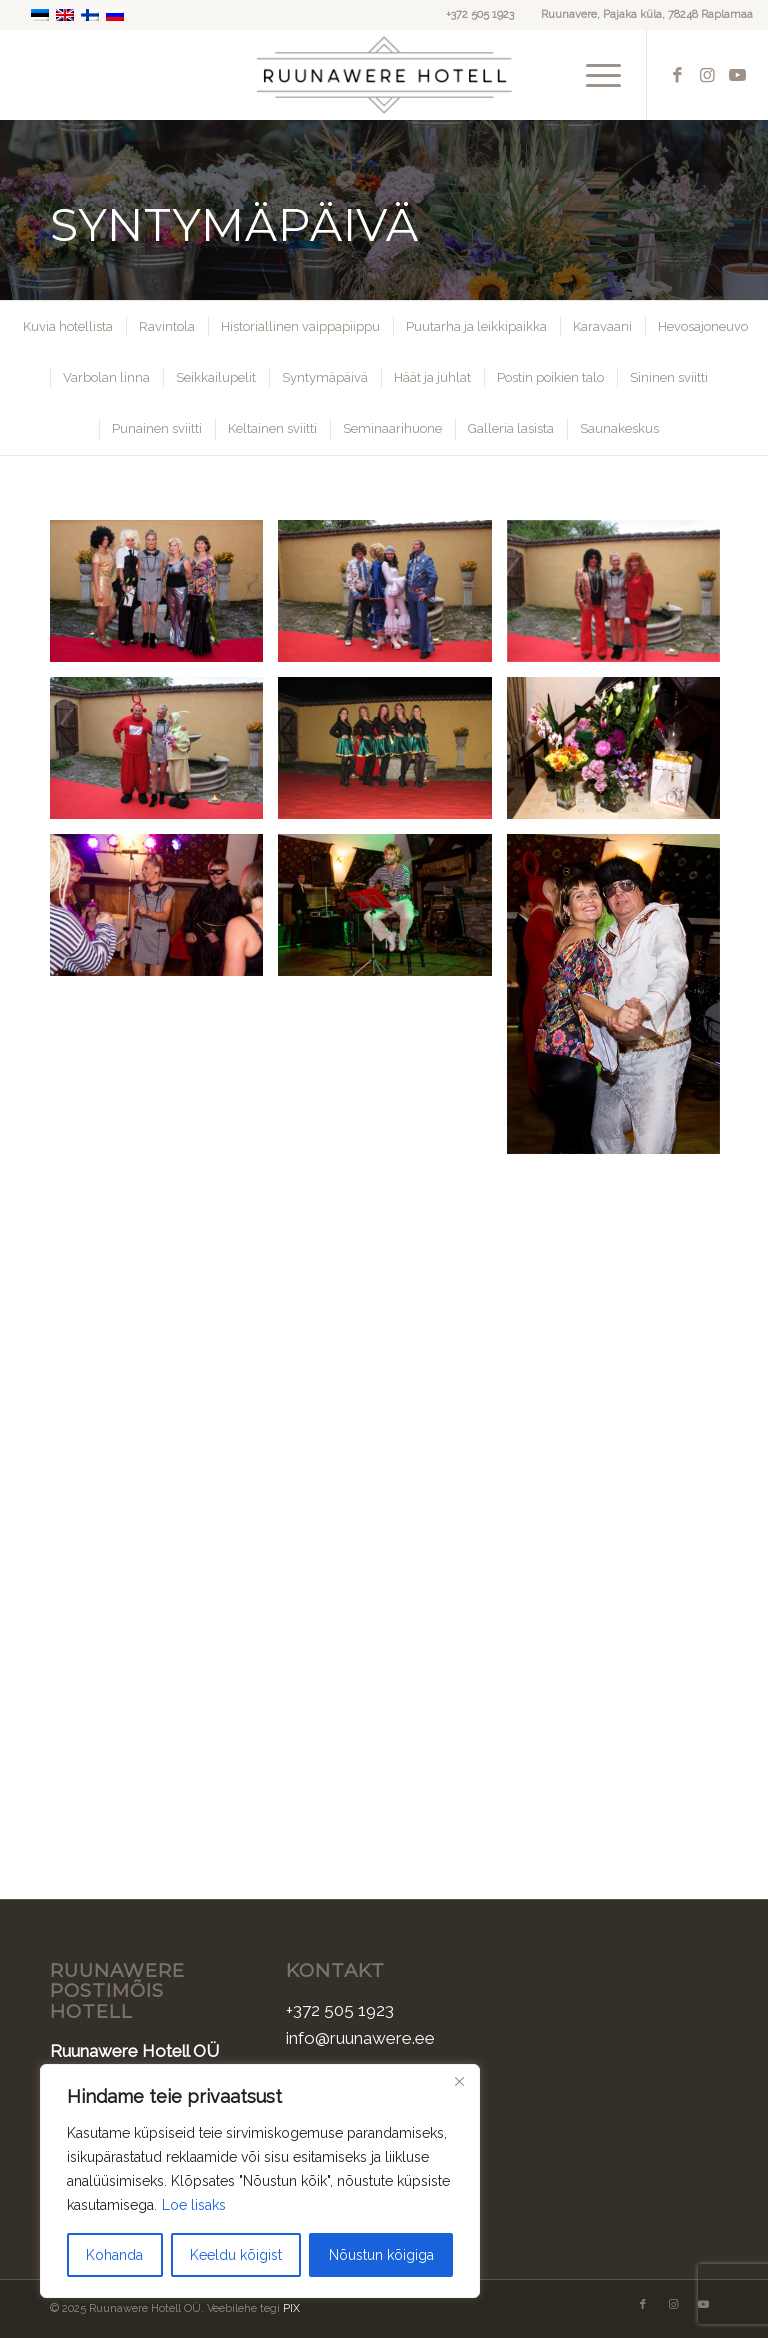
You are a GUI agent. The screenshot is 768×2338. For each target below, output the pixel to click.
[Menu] (593, 75)
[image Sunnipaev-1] (164, 598)
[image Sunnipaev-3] (621, 598)
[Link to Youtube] (738, 75)
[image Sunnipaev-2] (392, 598)
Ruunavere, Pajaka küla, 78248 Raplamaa (647, 14)
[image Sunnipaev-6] (392, 755)
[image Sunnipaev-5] (164, 755)
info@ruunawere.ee (360, 2038)
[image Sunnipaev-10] (621, 1001)
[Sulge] (459, 2081)
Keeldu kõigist (236, 2255)
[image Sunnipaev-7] (621, 755)
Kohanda (114, 2255)
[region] (260, 2181)
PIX (291, 2308)
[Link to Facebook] (678, 75)
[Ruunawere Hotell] (384, 75)
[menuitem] (593, 75)
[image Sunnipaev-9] (392, 912)
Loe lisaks (194, 2205)
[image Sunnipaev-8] (164, 912)
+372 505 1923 (480, 14)
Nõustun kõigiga (381, 2255)
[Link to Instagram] (708, 75)
